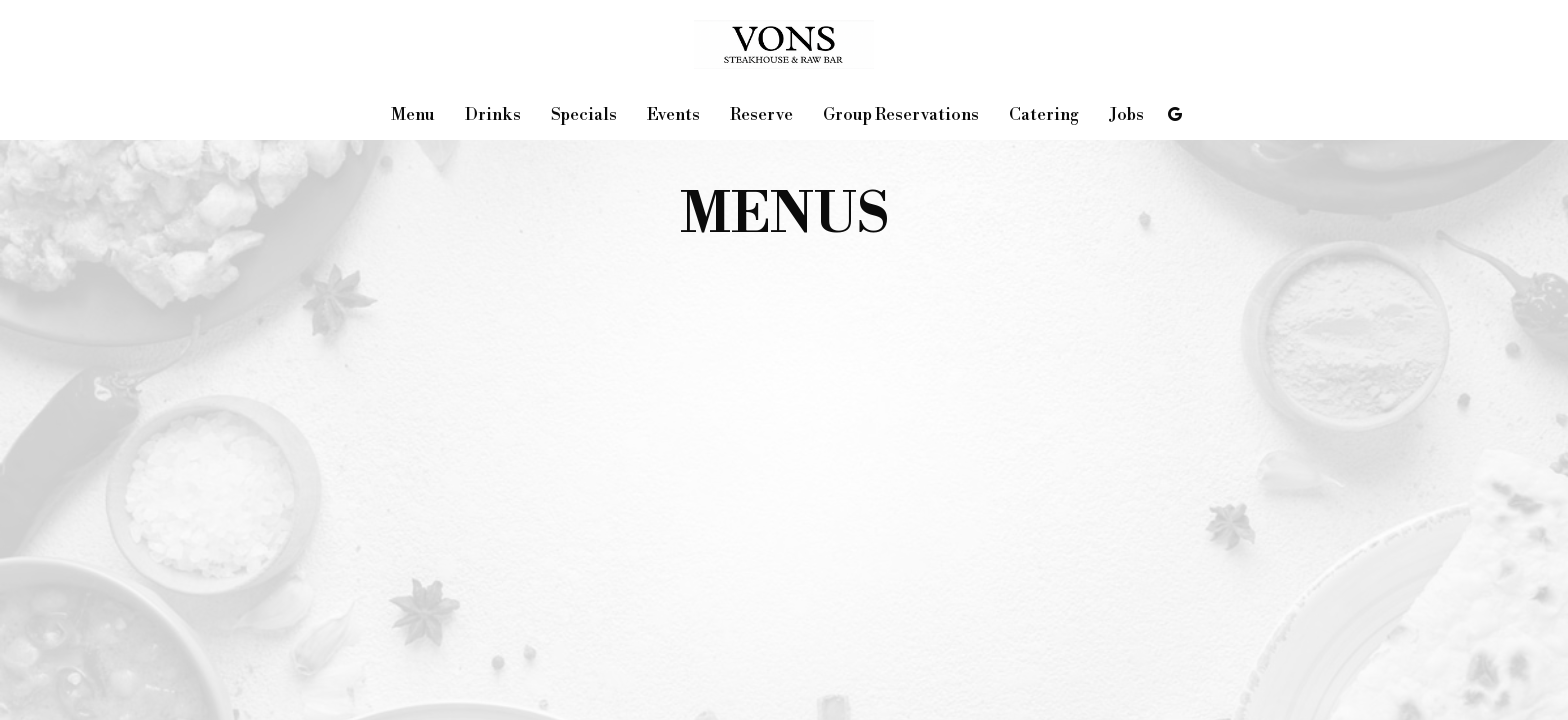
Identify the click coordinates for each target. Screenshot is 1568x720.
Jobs (1126, 115)
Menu (413, 115)
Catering (1044, 115)
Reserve (761, 115)
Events (673, 115)
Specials (584, 115)
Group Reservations (901, 115)
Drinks (493, 115)
